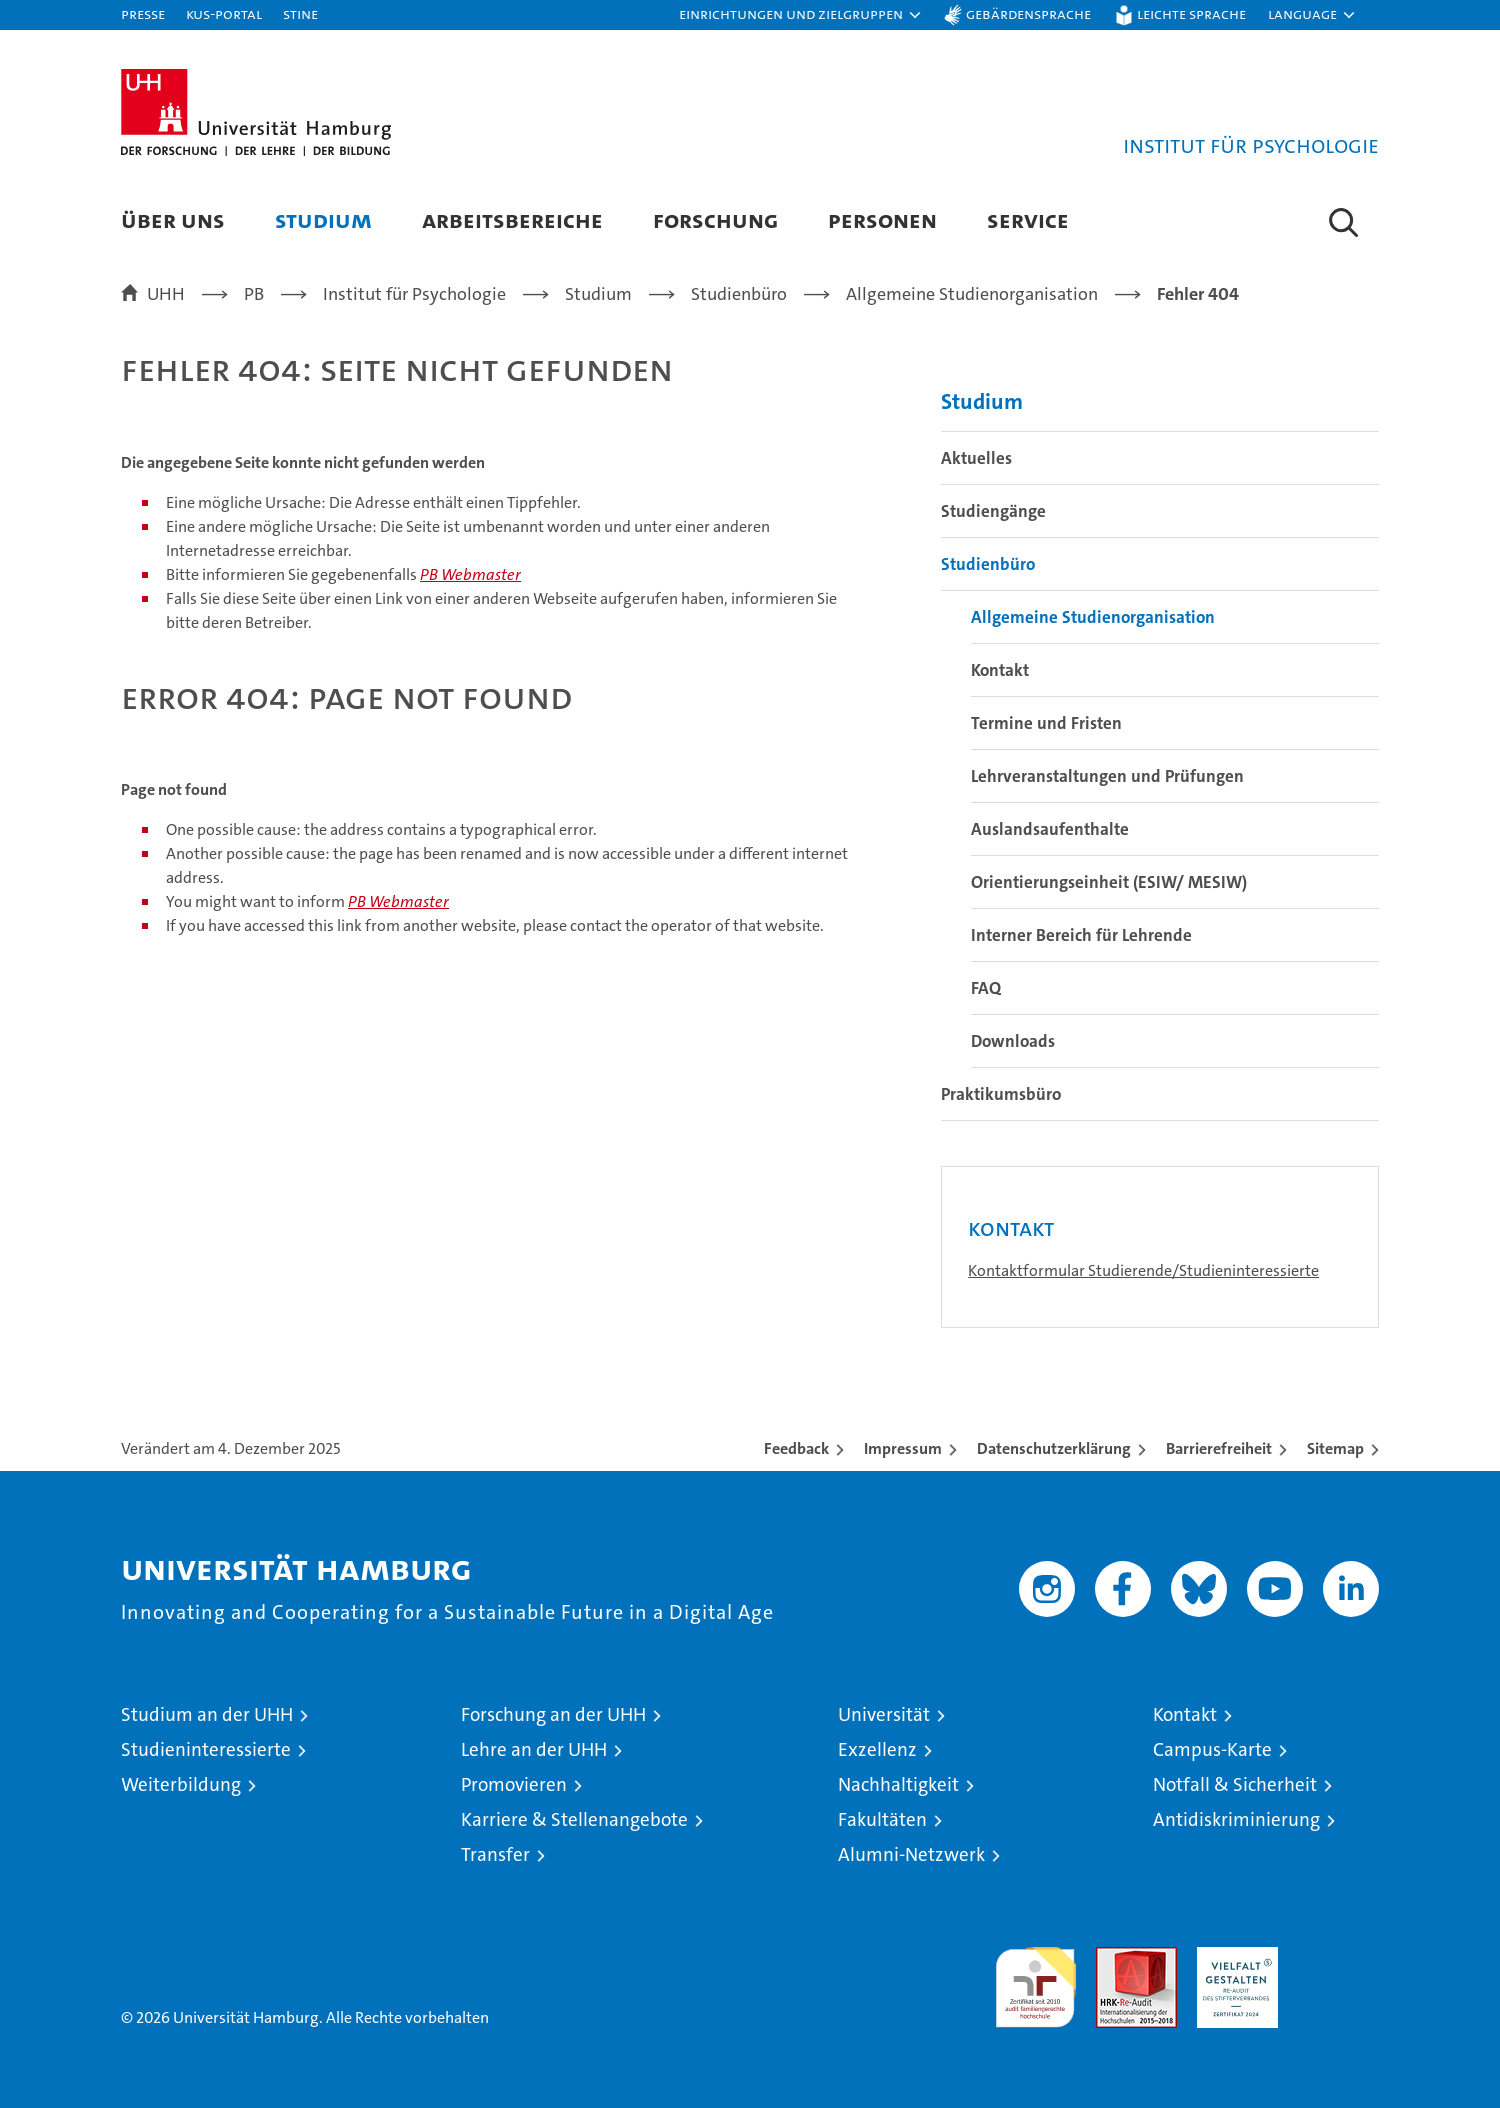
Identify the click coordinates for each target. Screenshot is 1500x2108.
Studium (323, 219)
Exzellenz (877, 1749)
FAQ (986, 988)
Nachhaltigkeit (898, 1784)
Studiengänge (993, 511)
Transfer (495, 1854)
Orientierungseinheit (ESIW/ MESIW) (1109, 882)
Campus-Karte (1212, 1749)
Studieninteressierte (206, 1749)
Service (1028, 219)
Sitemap (1335, 1448)
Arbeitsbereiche (512, 219)
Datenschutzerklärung (1054, 1448)
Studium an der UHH (207, 1714)
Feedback (796, 1448)
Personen (882, 219)
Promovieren (514, 1784)
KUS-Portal (224, 13)
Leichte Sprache (1191, 13)
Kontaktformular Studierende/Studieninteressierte (1143, 1270)
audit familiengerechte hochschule (1035, 1978)
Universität (884, 1714)
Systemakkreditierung (1338, 1957)
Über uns (173, 219)
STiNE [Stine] (300, 13)
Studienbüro (988, 564)
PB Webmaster (470, 574)
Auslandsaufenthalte (1050, 829)
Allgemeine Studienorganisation (1093, 617)
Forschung (715, 219)
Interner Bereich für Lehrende (1081, 935)
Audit (1115, 1957)
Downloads (1013, 1041)
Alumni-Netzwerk (911, 1854)
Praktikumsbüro (1001, 1094)
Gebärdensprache (1028, 13)
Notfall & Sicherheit (1235, 1784)
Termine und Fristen (1046, 723)
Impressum (903, 1448)
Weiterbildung (181, 1784)
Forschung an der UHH (553, 1714)
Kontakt (1000, 670)
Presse (143, 13)
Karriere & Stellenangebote (574, 1819)
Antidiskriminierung (1236, 1819)
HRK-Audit (1232, 1957)
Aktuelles (976, 458)
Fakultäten (882, 1819)
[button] (801, 15)
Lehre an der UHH (534, 1749)
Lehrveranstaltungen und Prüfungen (1107, 776)
